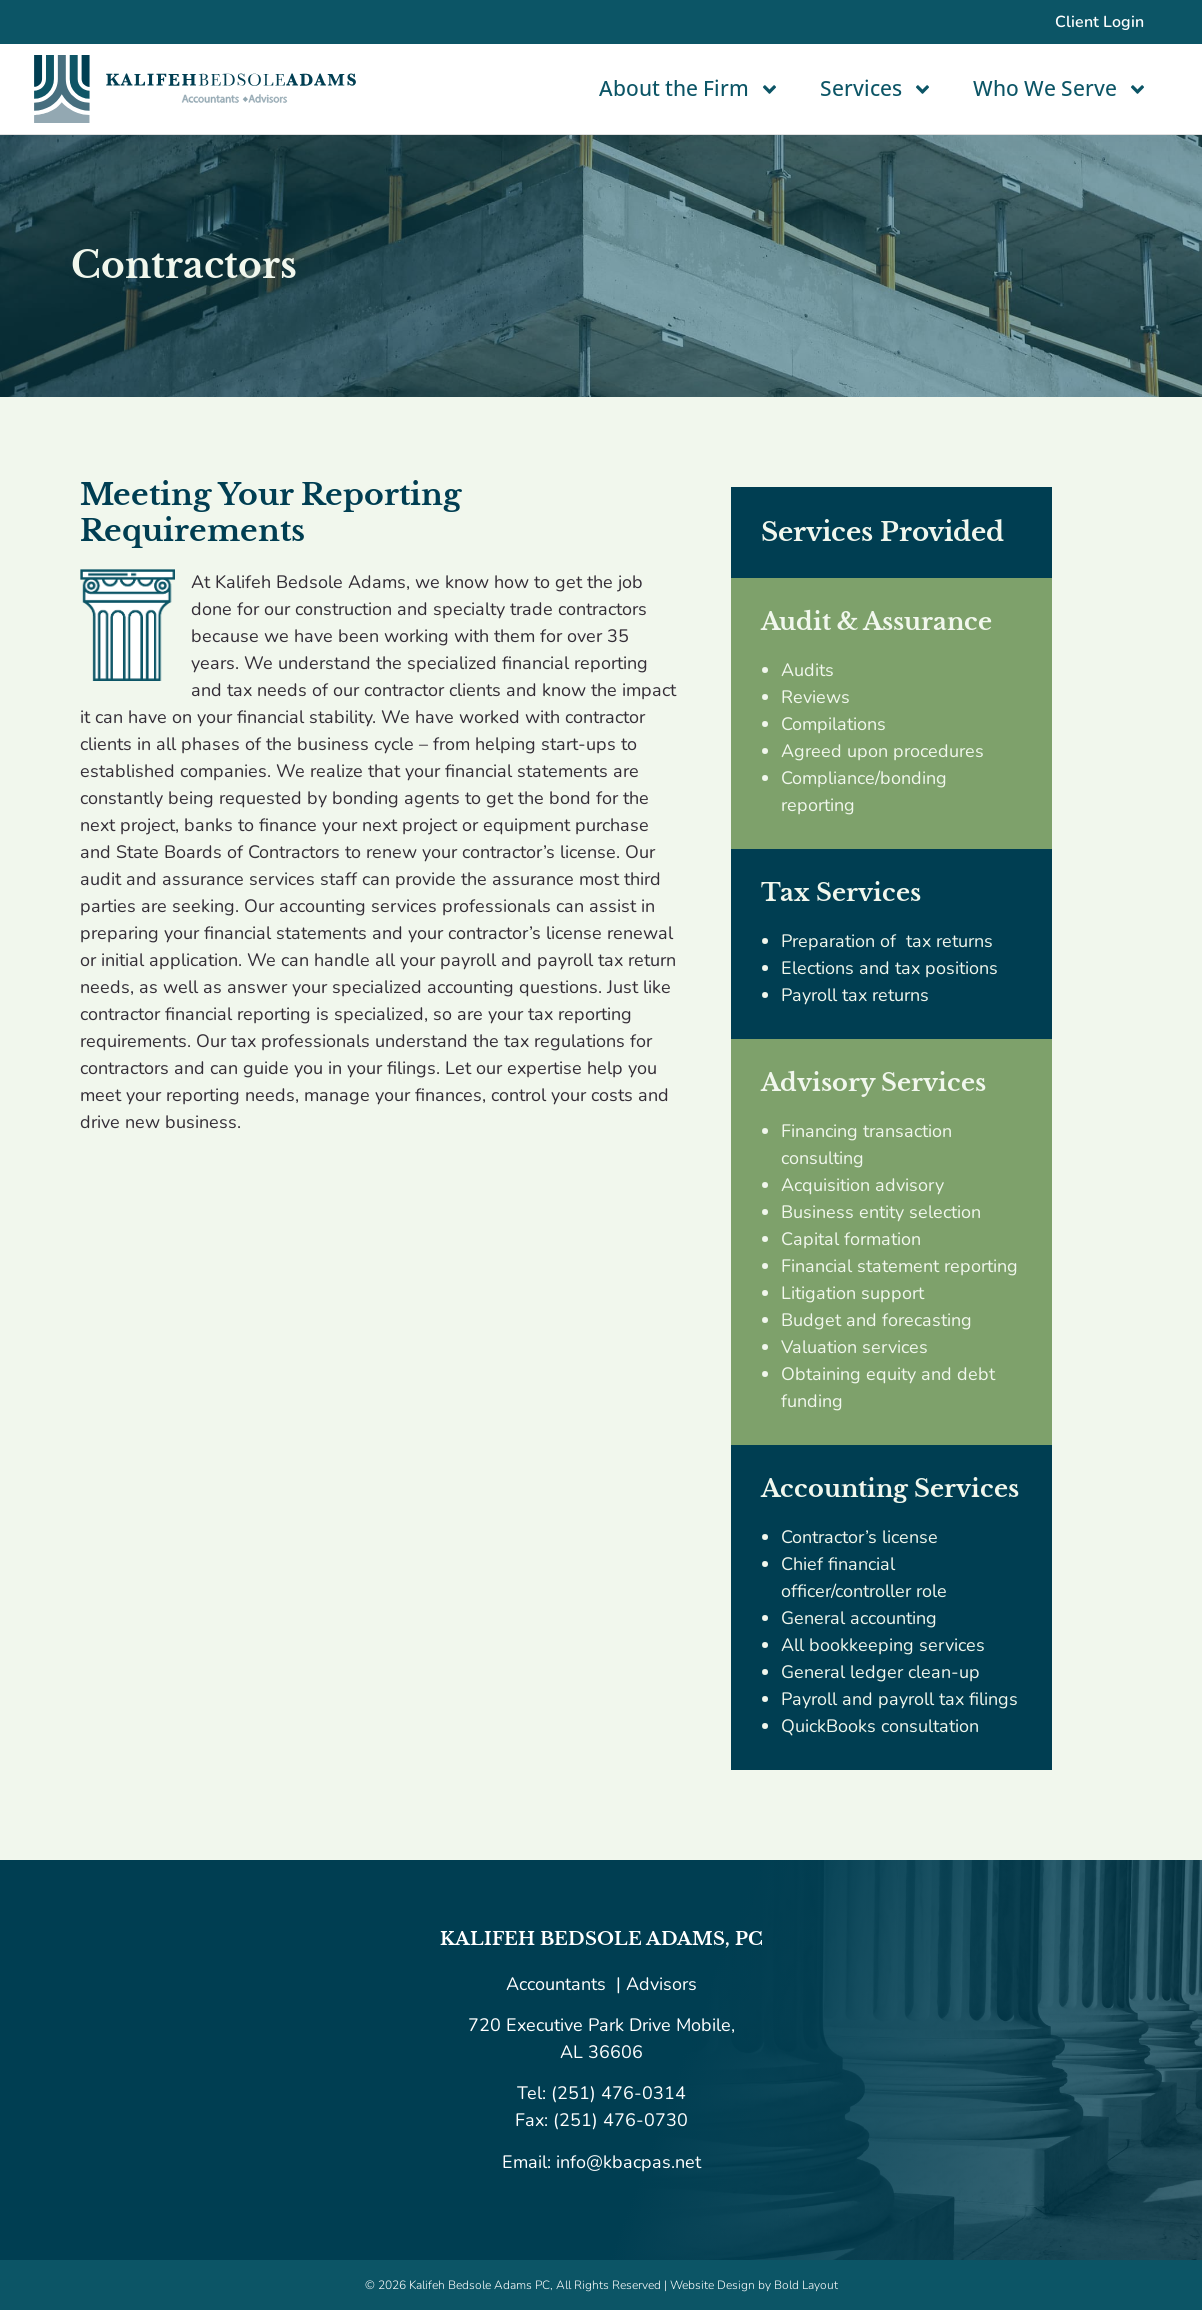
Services (876, 89)
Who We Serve (1060, 89)
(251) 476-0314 (618, 2093)
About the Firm (689, 89)
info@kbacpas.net (626, 2162)
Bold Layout (806, 2285)
